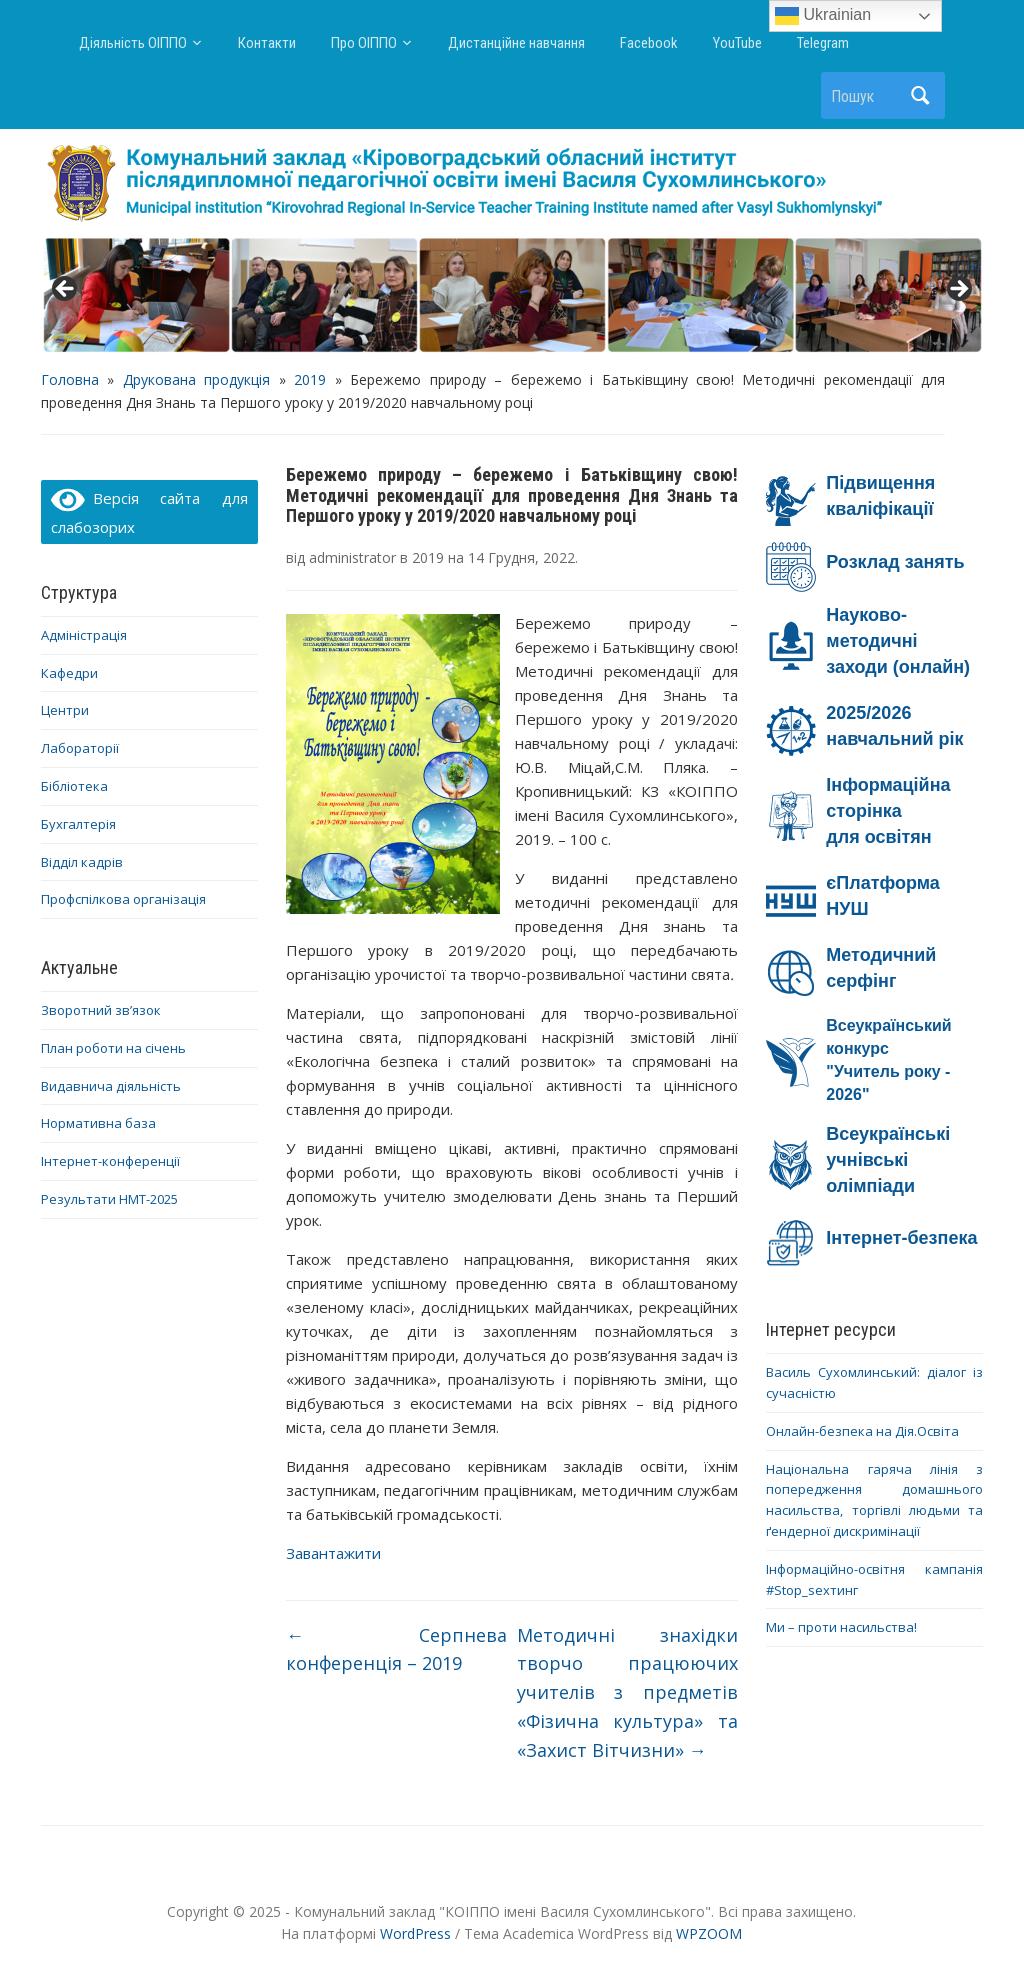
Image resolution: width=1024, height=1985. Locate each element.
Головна (70, 379)
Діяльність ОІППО (133, 43)
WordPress (415, 1933)
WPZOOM (709, 1933)
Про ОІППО (364, 43)
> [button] (958, 290)
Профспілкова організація (123, 899)
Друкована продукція (196, 379)
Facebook (649, 43)
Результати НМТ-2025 (109, 1199)
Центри (65, 710)
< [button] (66, 290)
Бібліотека (74, 786)
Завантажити (333, 1553)
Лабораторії (80, 748)
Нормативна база (98, 1123)
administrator (352, 557)
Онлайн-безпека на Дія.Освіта (862, 1431)
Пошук (920, 95)
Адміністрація (84, 635)
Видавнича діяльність (111, 1086)
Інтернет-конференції (110, 1161)
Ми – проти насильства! (841, 1627)
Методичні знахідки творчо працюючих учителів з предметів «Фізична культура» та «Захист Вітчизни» (628, 1692)
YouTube (737, 43)
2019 (310, 379)
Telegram (823, 43)
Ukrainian (823, 16)
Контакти (267, 43)
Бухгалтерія (78, 824)
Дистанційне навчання (516, 43)
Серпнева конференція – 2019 (397, 1649)
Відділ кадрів (82, 862)
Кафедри (69, 673)
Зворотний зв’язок (101, 1010)
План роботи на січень (113, 1048)
